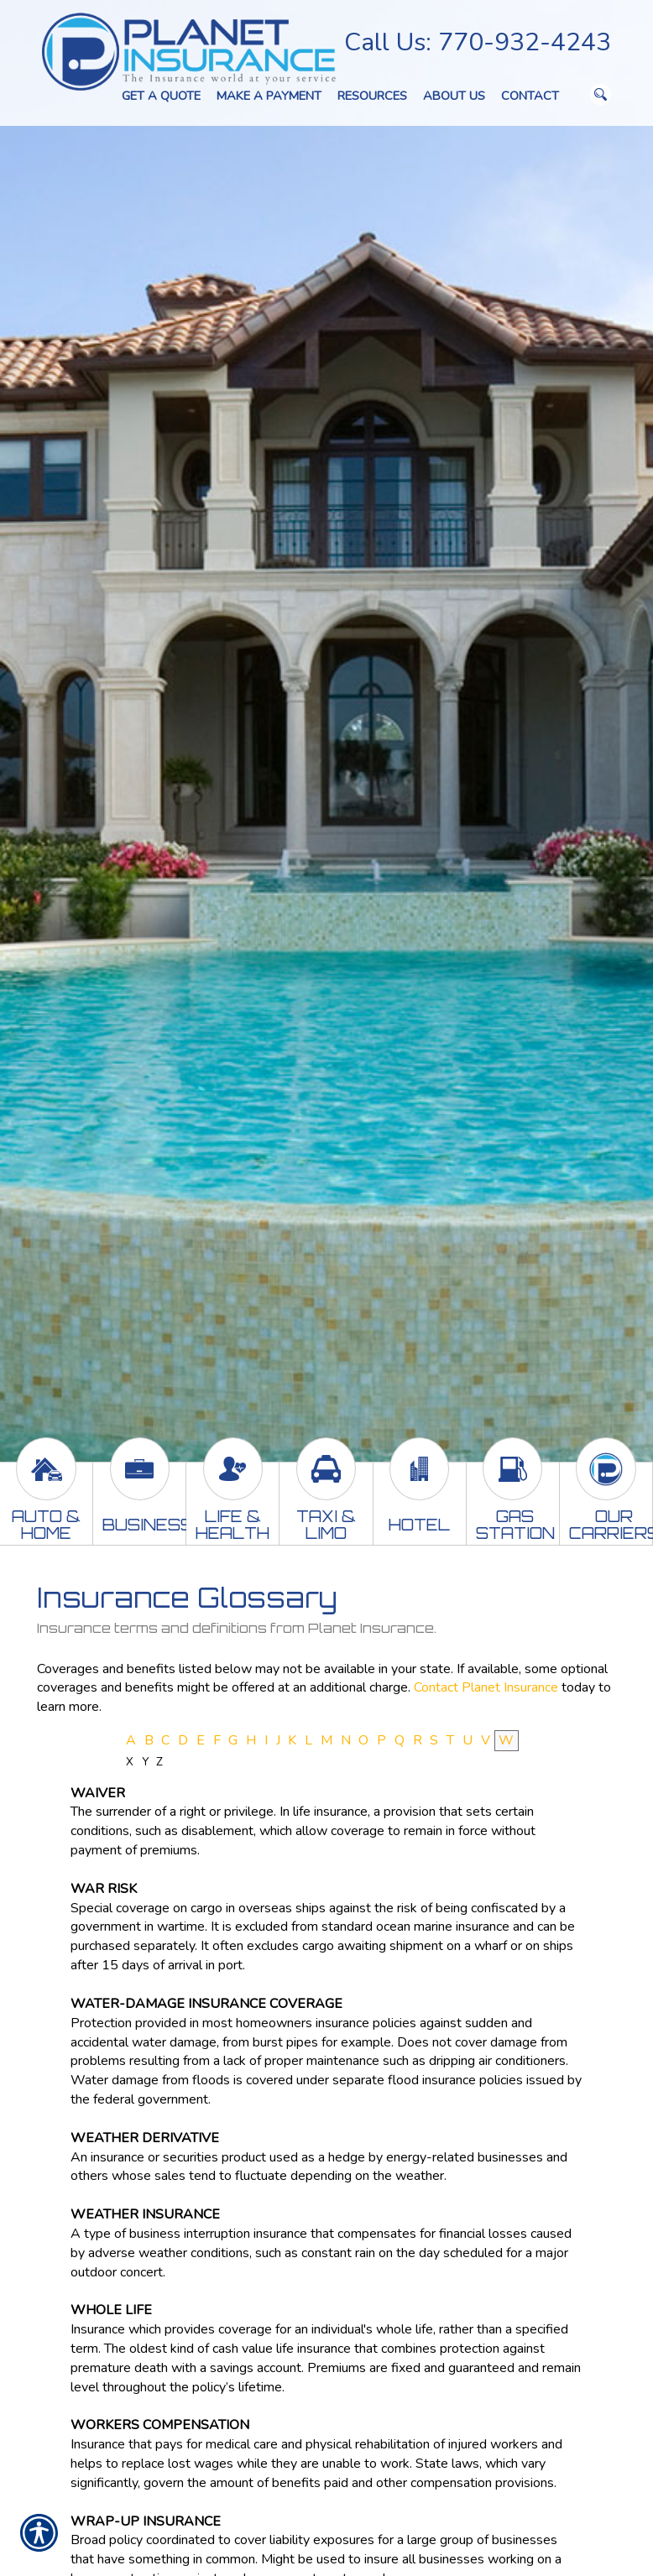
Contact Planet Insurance (486, 1687)
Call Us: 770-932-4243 (477, 42)
